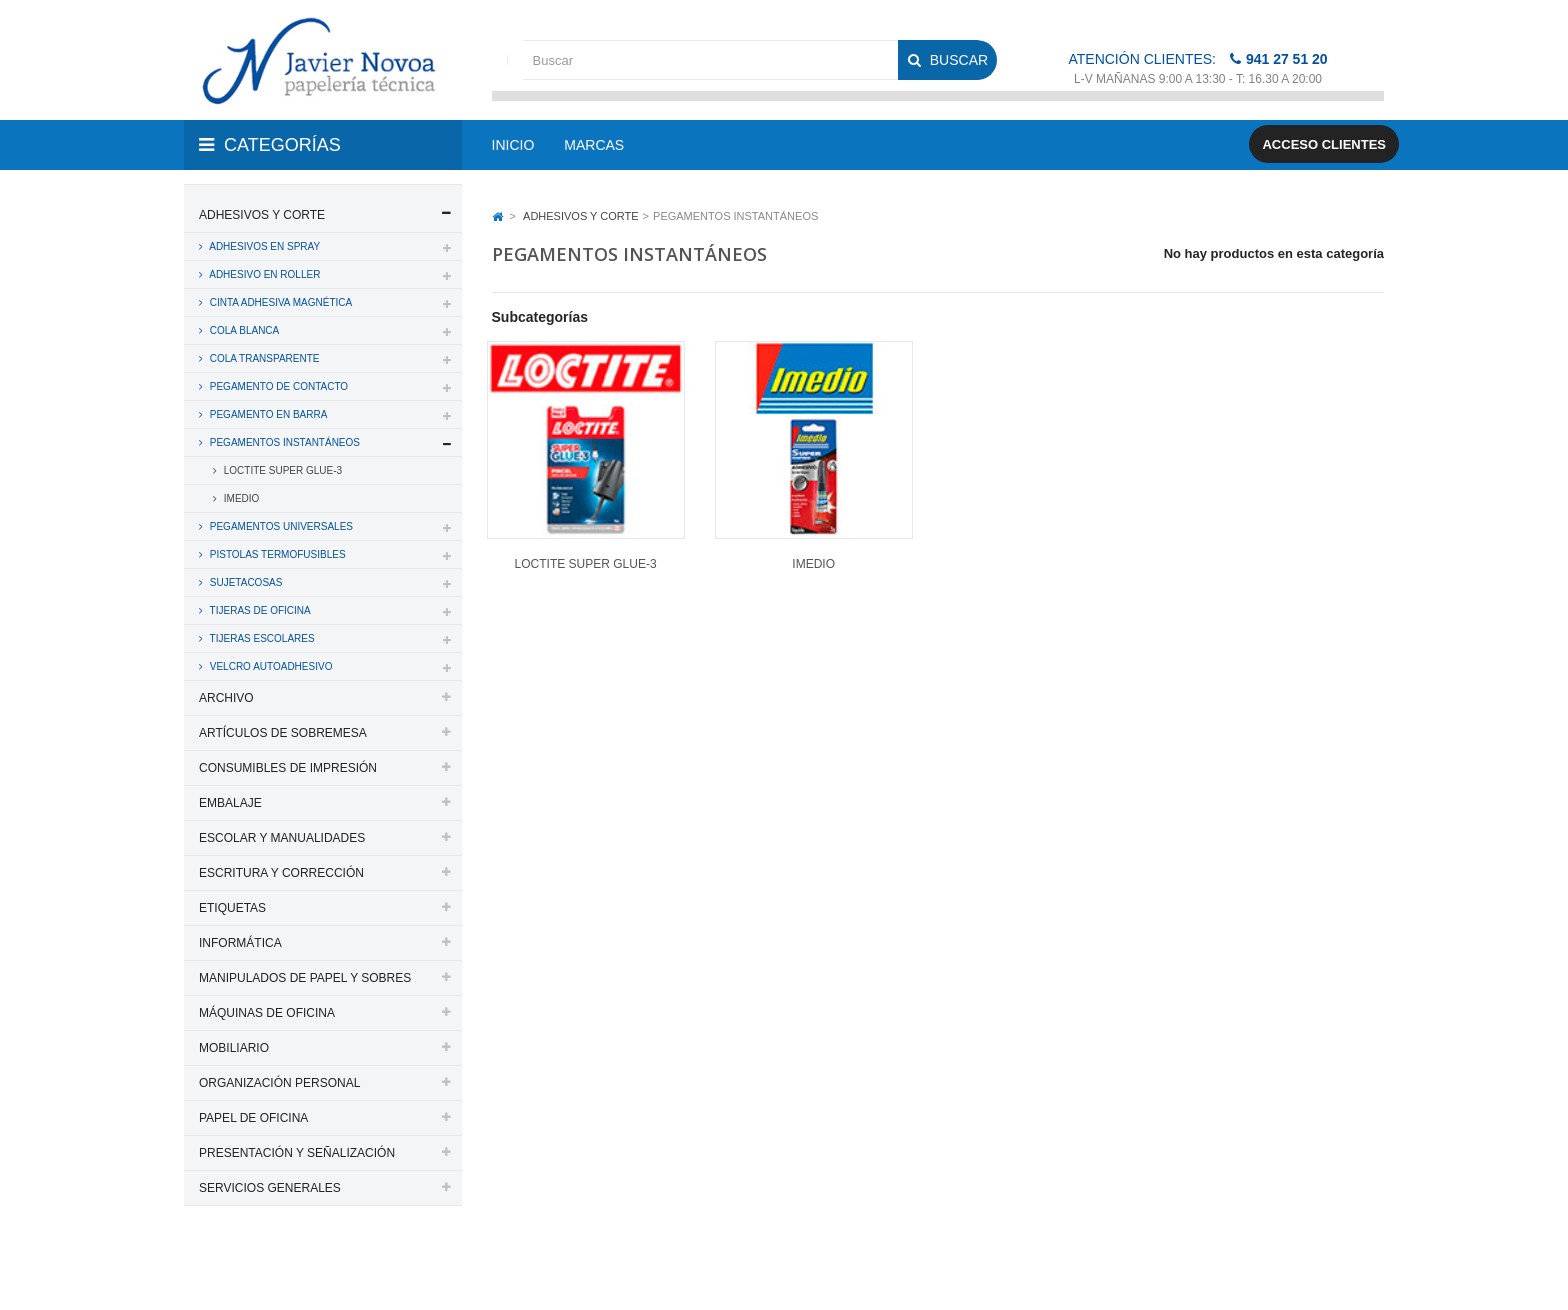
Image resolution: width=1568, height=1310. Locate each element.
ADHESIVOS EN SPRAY (263, 246)
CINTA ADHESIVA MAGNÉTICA (279, 302)
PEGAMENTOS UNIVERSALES (280, 526)
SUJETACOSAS (244, 582)
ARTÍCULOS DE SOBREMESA (283, 733)
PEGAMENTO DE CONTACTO (277, 386)
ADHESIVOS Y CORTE (262, 215)
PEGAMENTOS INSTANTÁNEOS (283, 442)
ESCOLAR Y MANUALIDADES (282, 838)
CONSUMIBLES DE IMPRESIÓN (288, 768)
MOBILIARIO (234, 1048)
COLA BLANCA (243, 330)
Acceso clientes (1324, 144)
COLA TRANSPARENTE (263, 358)
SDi (1357, 1268)
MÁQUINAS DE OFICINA (267, 1013)
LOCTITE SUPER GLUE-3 (281, 470)
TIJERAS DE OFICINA (259, 610)
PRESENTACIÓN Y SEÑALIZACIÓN (297, 1153)
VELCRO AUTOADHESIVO (269, 666)
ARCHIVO (226, 698)
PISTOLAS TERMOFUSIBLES (276, 554)
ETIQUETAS (232, 908)
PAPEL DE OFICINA (253, 1118)
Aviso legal (785, 1268)
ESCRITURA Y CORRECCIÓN (281, 873)
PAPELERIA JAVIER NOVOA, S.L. (319, 1268)
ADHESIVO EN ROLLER (263, 274)
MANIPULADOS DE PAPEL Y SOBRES (305, 978)
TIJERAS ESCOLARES (261, 638)
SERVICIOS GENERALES (270, 1188)
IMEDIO (240, 498)
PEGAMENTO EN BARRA (267, 414)
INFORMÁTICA (240, 943)
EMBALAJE (230, 803)
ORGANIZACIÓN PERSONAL (279, 1083)
